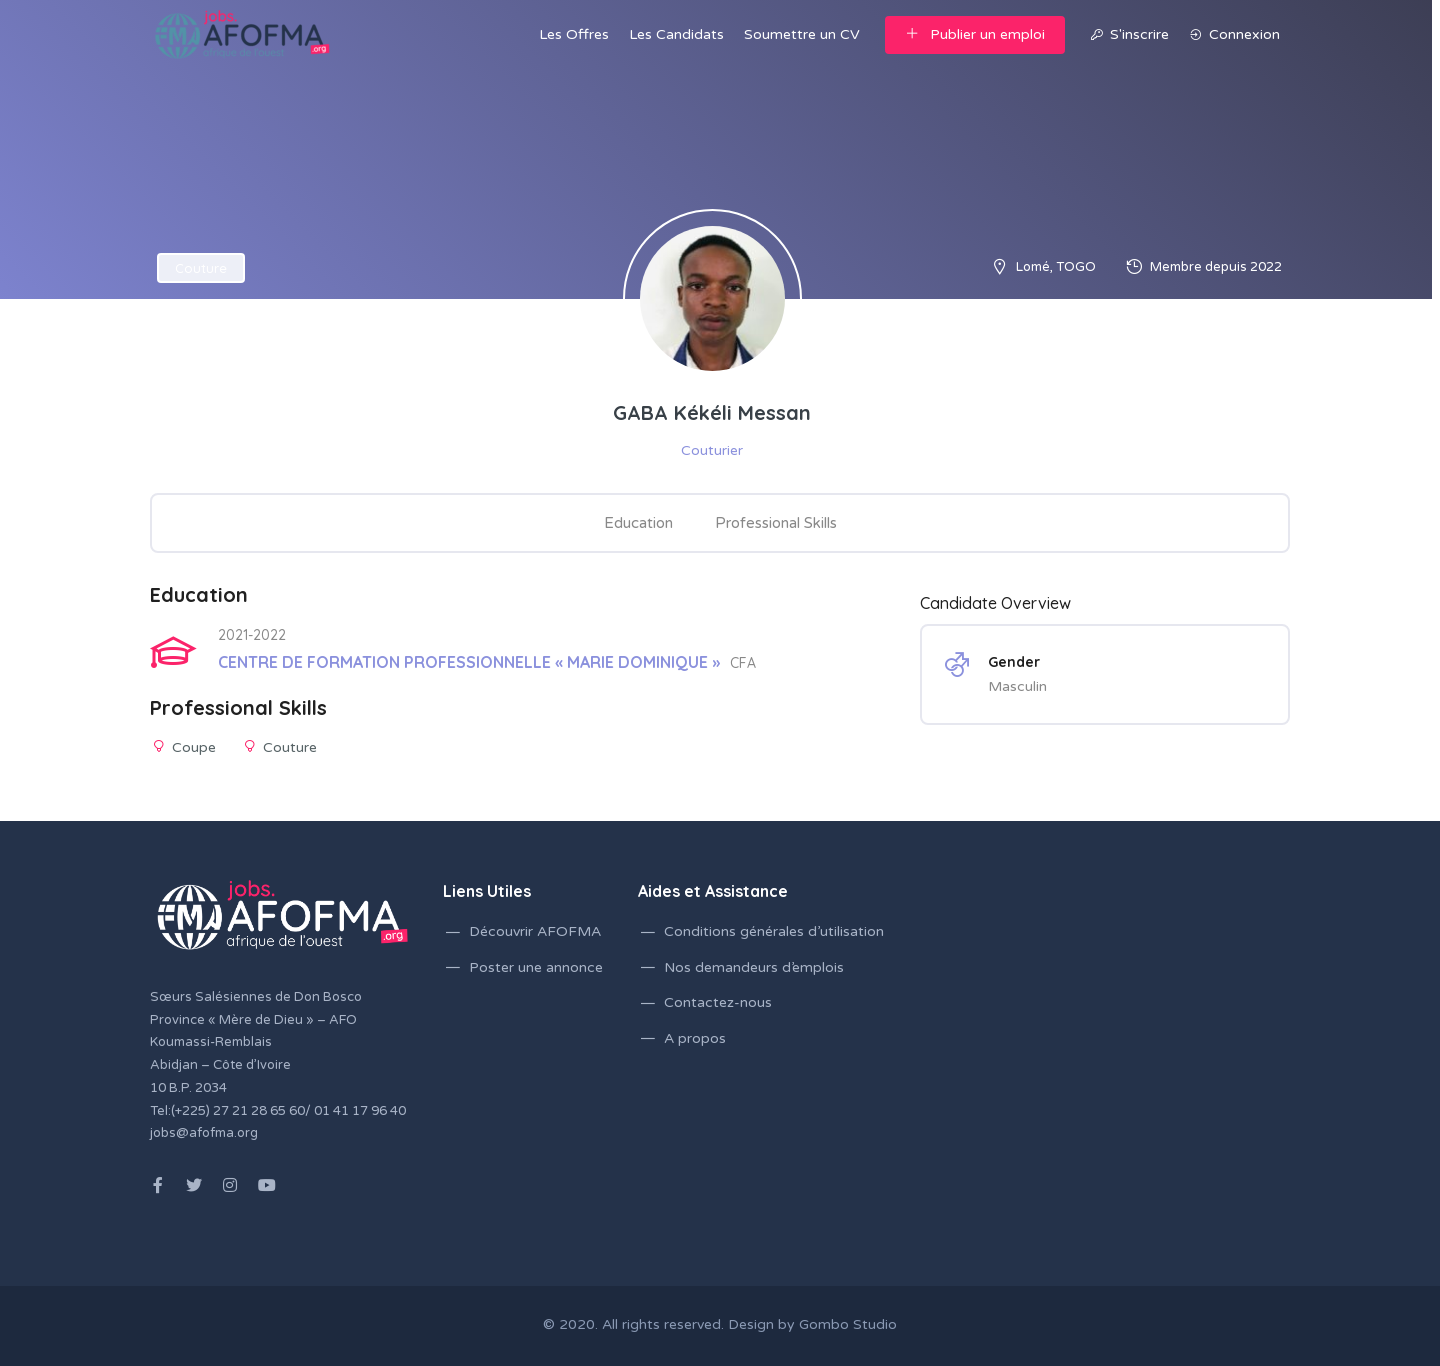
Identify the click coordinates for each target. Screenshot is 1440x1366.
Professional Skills (776, 523)
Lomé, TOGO (1056, 267)
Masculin (1017, 686)
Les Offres (574, 34)
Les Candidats (676, 34)
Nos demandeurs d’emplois (754, 967)
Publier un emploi (975, 34)
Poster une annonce (536, 967)
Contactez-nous (718, 1002)
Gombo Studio (848, 1324)
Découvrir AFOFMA (535, 931)
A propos (695, 1038)
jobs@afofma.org (204, 1133)
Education (638, 523)
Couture (201, 268)
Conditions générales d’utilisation (774, 931)
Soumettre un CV (802, 34)
